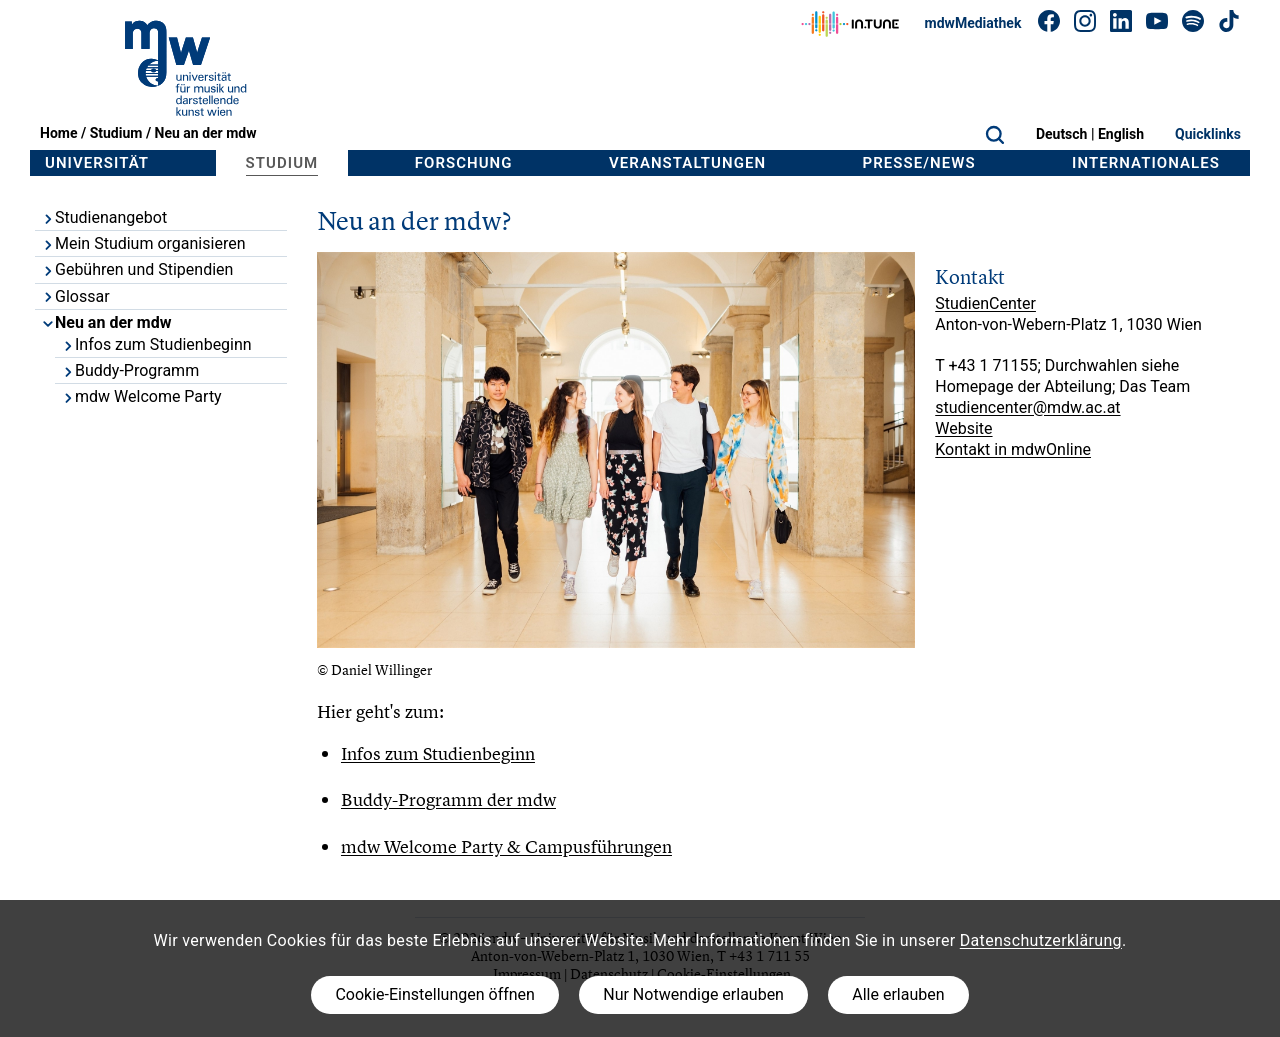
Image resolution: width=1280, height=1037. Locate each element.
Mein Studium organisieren (143, 243)
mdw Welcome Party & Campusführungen (506, 846)
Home (58, 133)
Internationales (1146, 163)
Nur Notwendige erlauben (693, 994)
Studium (116, 133)
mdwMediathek (973, 23)
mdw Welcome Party (141, 396)
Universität (97, 163)
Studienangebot (104, 217)
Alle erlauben (898, 994)
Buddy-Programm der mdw (448, 799)
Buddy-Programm (130, 370)
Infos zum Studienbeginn (156, 344)
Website (963, 428)
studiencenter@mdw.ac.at (1027, 407)
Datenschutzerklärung (1041, 940)
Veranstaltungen (687, 163)
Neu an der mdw (206, 133)
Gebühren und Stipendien (137, 269)
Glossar (75, 296)
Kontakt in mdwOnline (1013, 449)
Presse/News (919, 163)
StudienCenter (985, 303)
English (1121, 134)
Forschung (464, 163)
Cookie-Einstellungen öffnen (434, 994)
